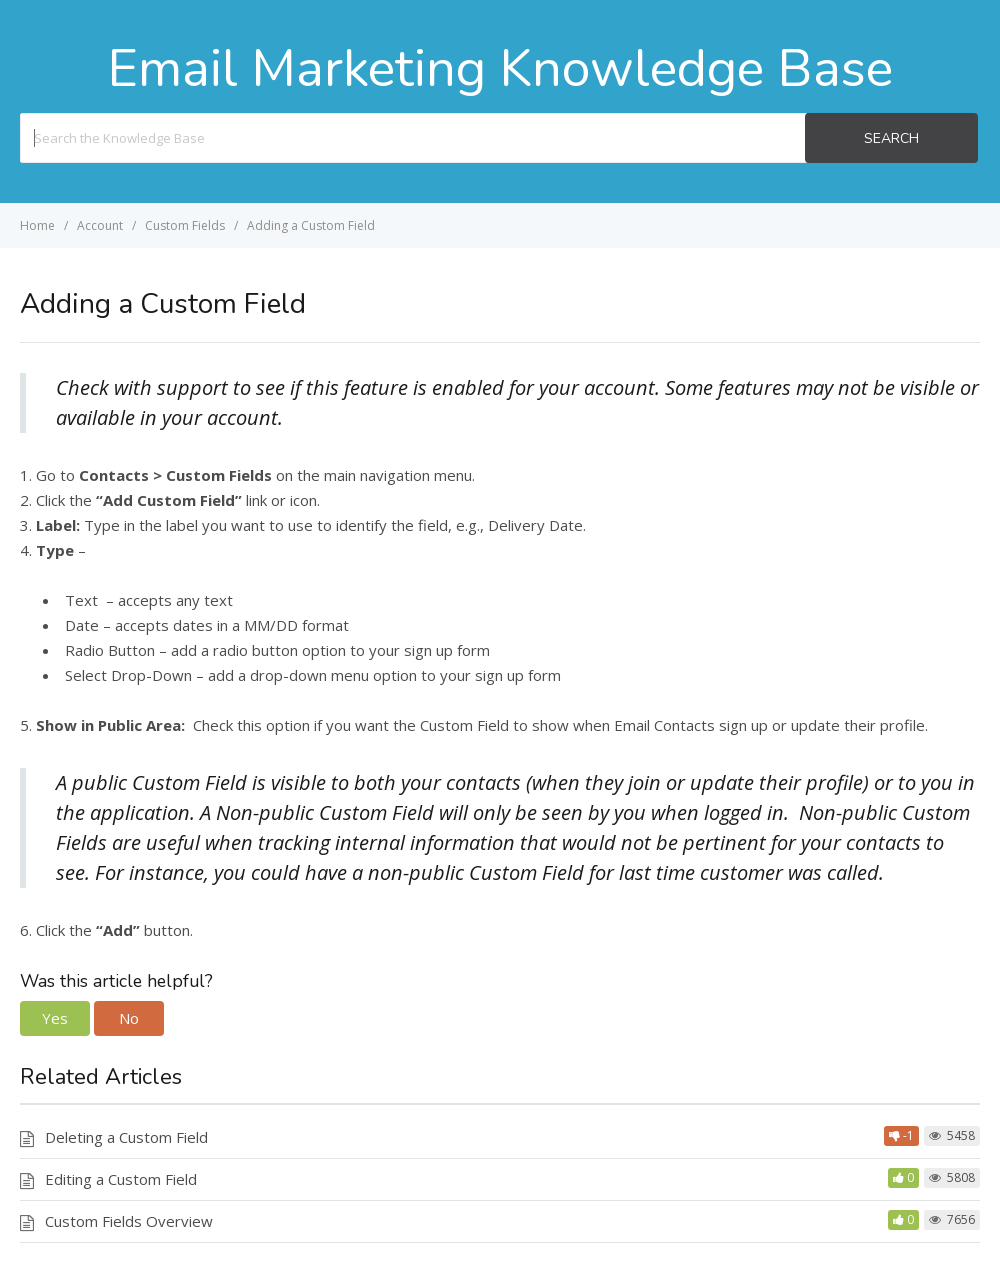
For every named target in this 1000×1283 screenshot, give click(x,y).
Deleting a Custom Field (126, 1137)
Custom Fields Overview (129, 1221)
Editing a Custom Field (121, 1179)
